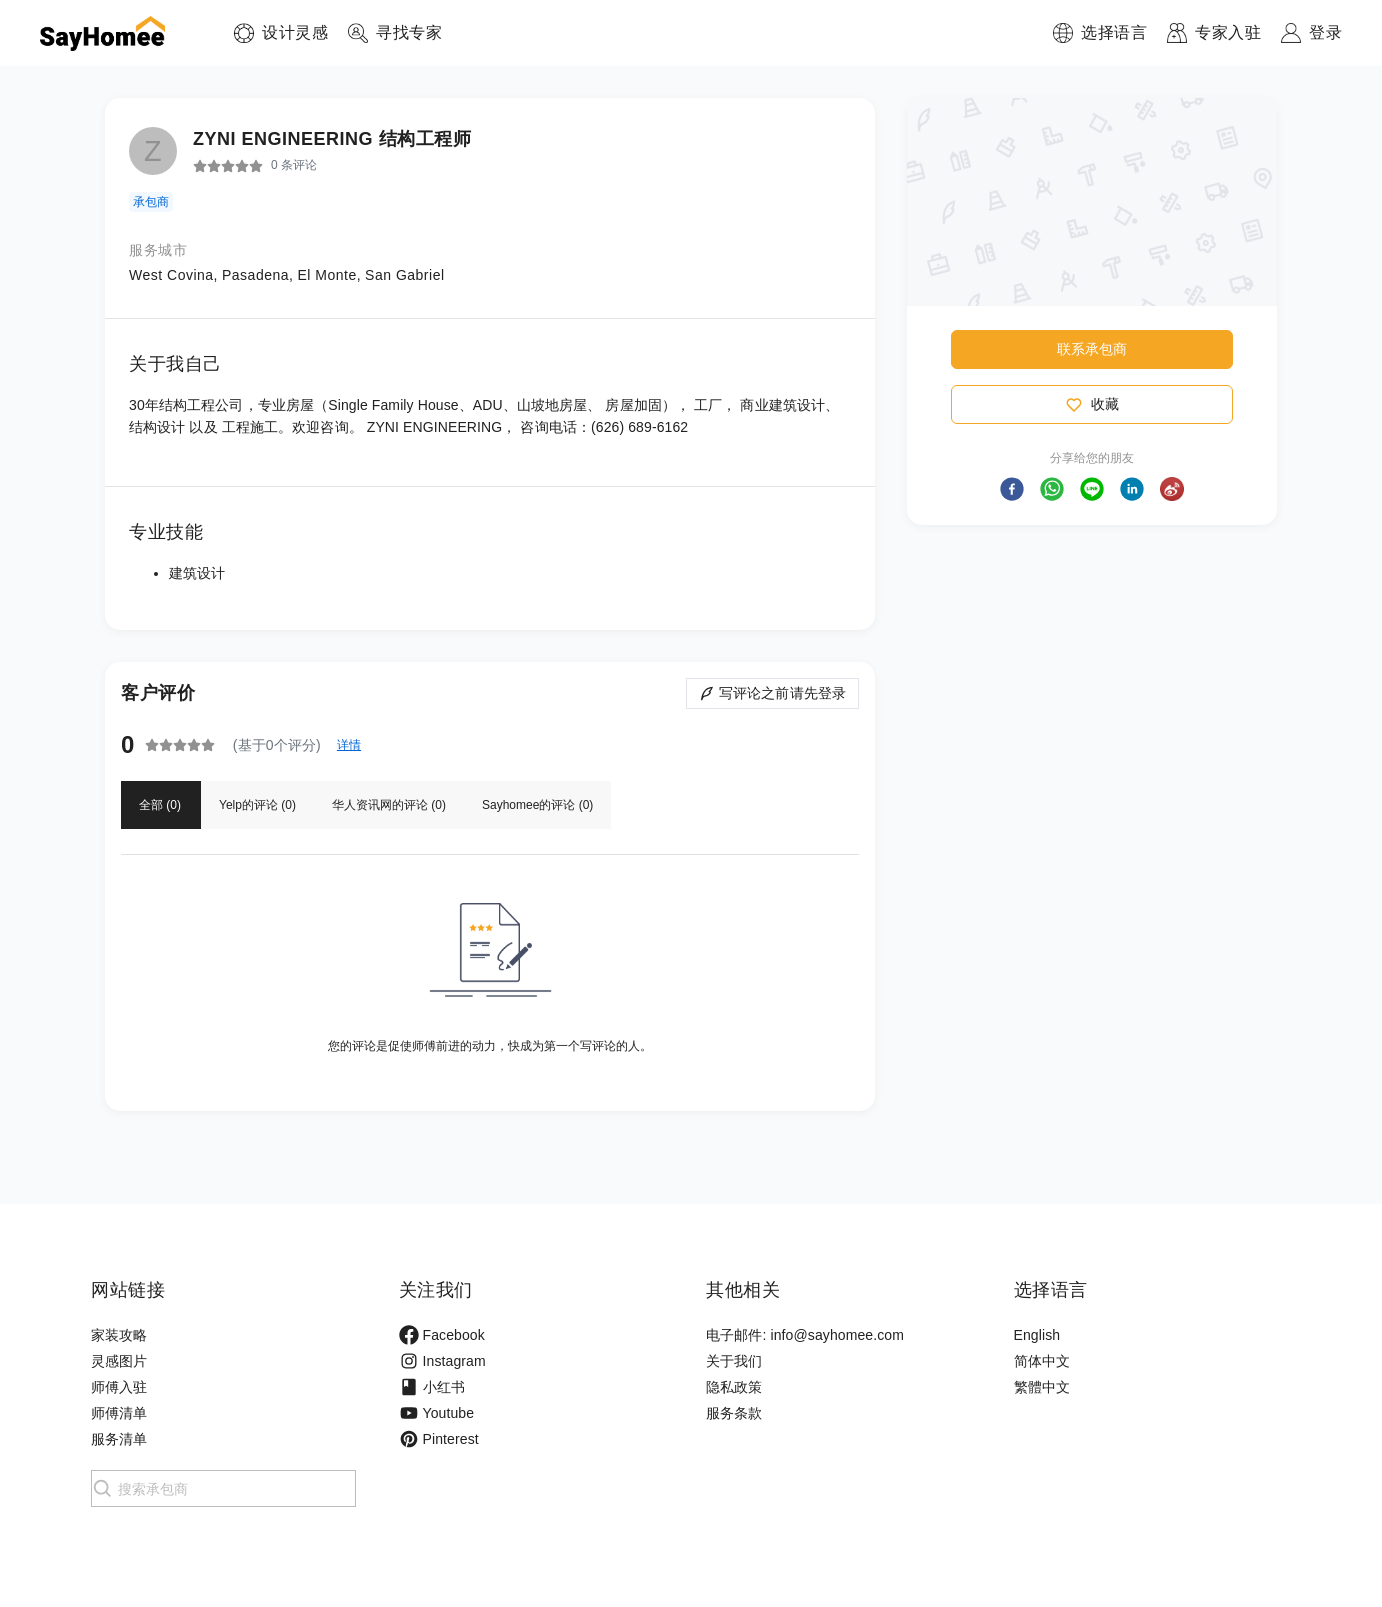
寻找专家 (409, 32)
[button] (1012, 489)
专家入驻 (1228, 32)
